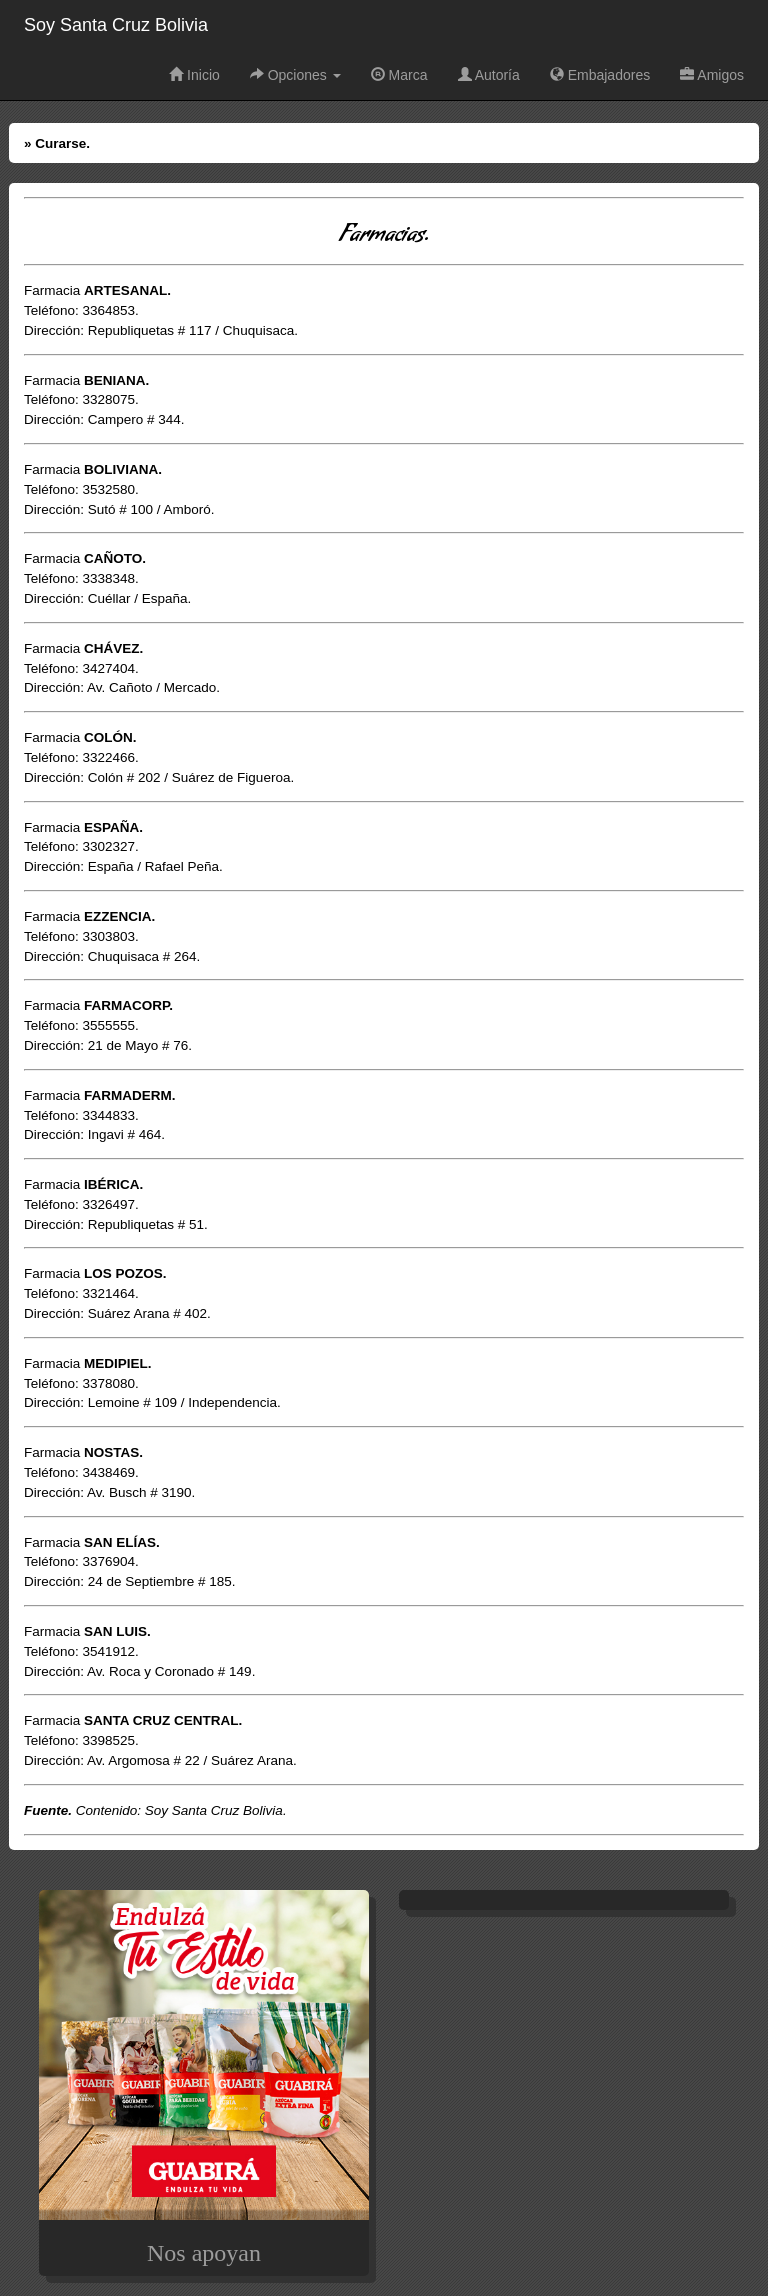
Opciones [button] (295, 75)
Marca (399, 75)
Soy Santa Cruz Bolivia (116, 25)
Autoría (489, 75)
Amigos (712, 75)
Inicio (194, 75)
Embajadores (600, 75)
